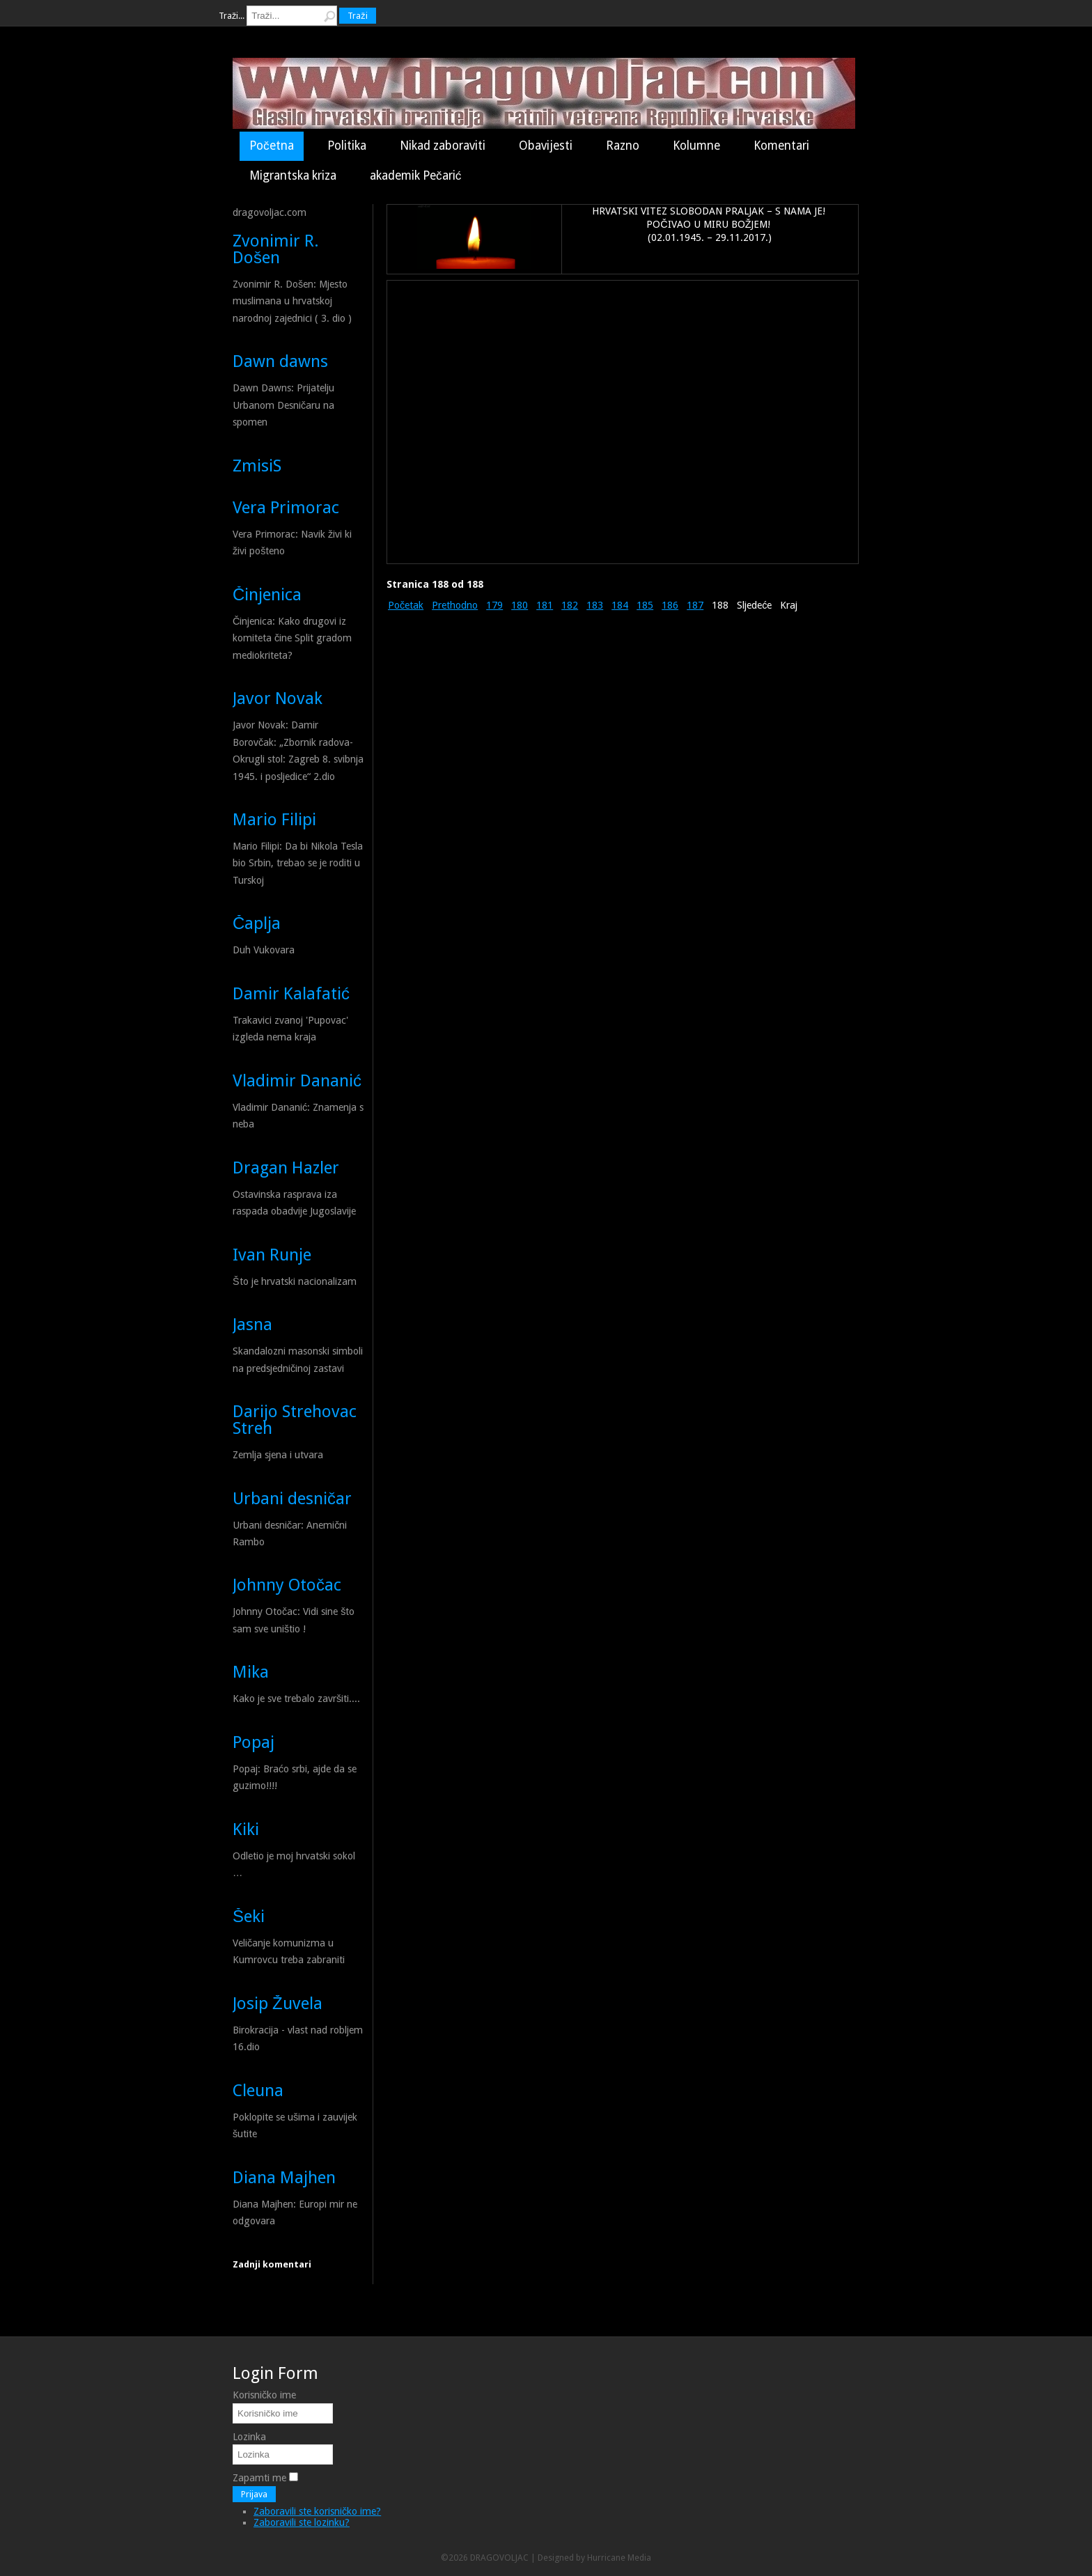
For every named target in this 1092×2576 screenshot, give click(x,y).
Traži (357, 15)
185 (645, 605)
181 (544, 605)
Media (639, 2557)
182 (569, 605)
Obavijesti (545, 146)
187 (695, 605)
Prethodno (455, 605)
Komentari (781, 146)
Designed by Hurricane (582, 2557)
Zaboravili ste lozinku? (302, 2522)
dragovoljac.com (269, 212)
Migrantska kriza (292, 175)
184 (619, 605)
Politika (346, 146)
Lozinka (249, 2436)
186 (670, 605)
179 (494, 605)
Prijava (254, 2494)
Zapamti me (259, 2477)
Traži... (231, 15)
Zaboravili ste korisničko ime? (317, 2511)
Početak (405, 605)
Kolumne (696, 146)
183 (594, 605)
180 (519, 605)
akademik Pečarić (415, 175)
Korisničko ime (264, 2395)
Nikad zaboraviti (442, 146)
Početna (271, 146)
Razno (622, 146)
